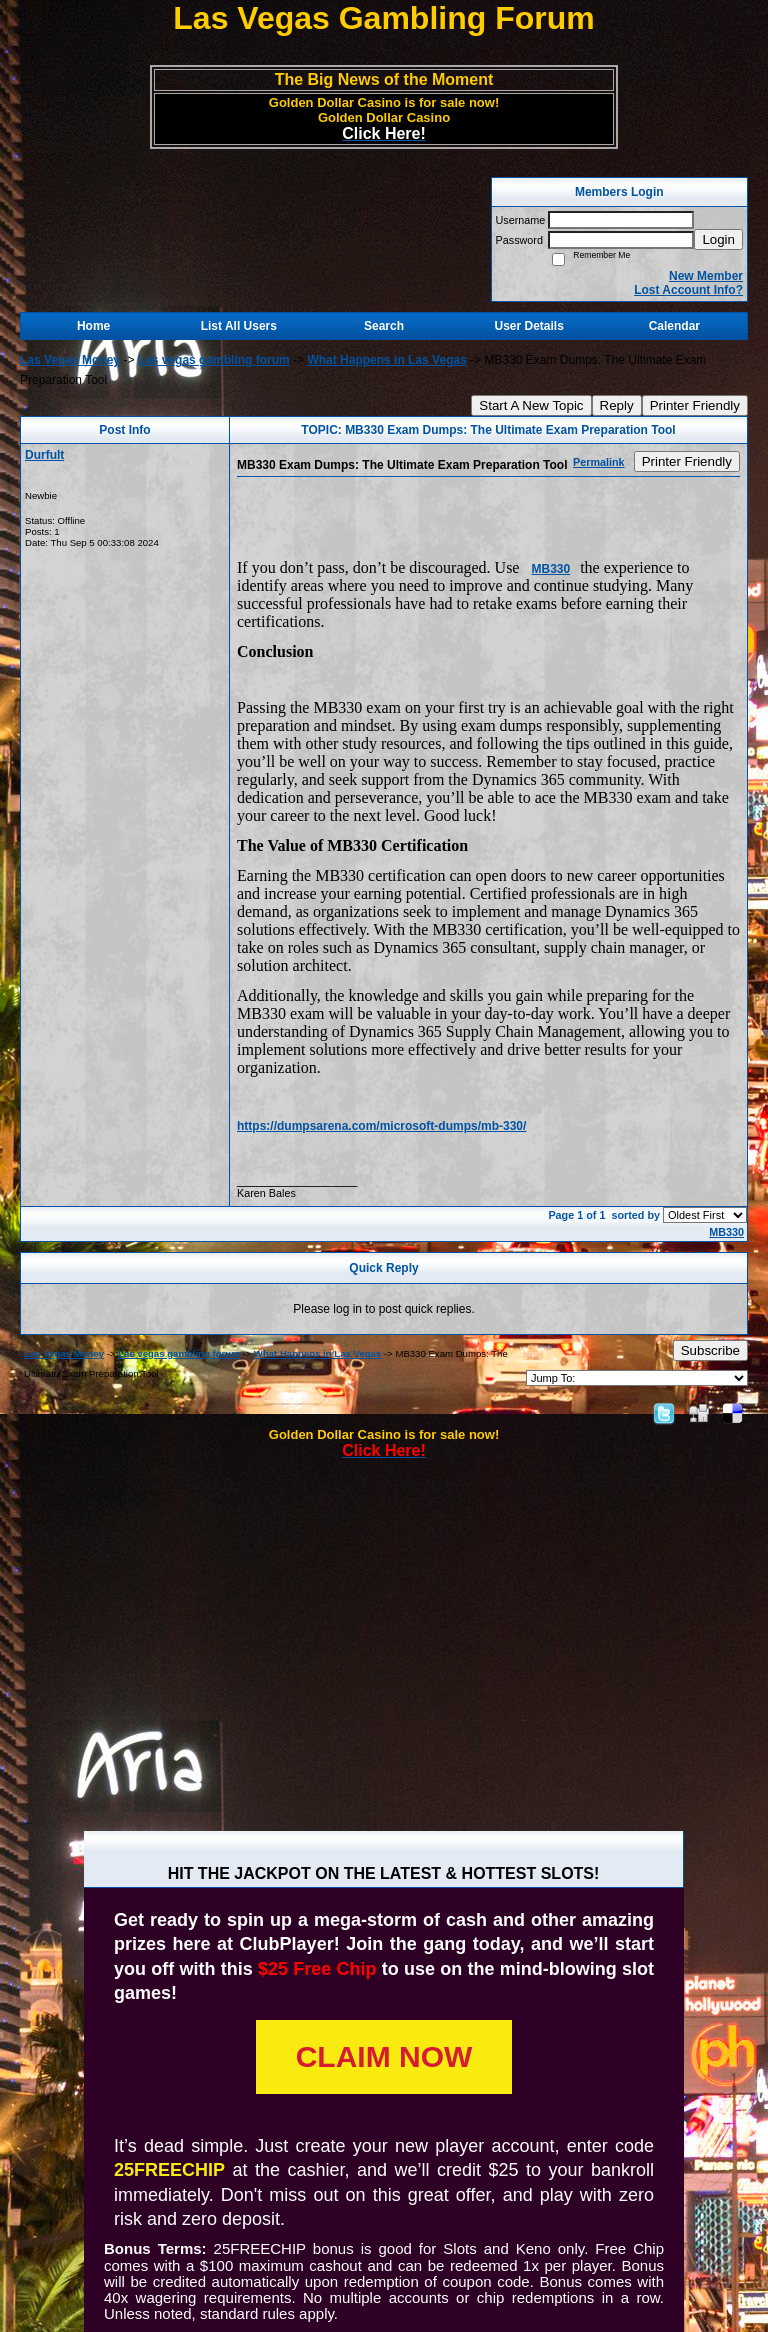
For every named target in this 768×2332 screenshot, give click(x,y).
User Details (528, 326)
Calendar (674, 326)
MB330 (550, 569)
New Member (706, 276)
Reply (617, 405)
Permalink (599, 462)
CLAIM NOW (384, 2056)
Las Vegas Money (70, 360)
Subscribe (710, 1350)
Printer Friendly (695, 405)
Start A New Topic (531, 405)
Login (718, 239)
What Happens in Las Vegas (386, 360)
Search (384, 326)
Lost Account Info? (688, 290)
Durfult (44, 455)
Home (93, 326)
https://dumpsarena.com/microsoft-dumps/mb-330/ (381, 1126)
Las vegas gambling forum (214, 360)
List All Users (239, 326)
